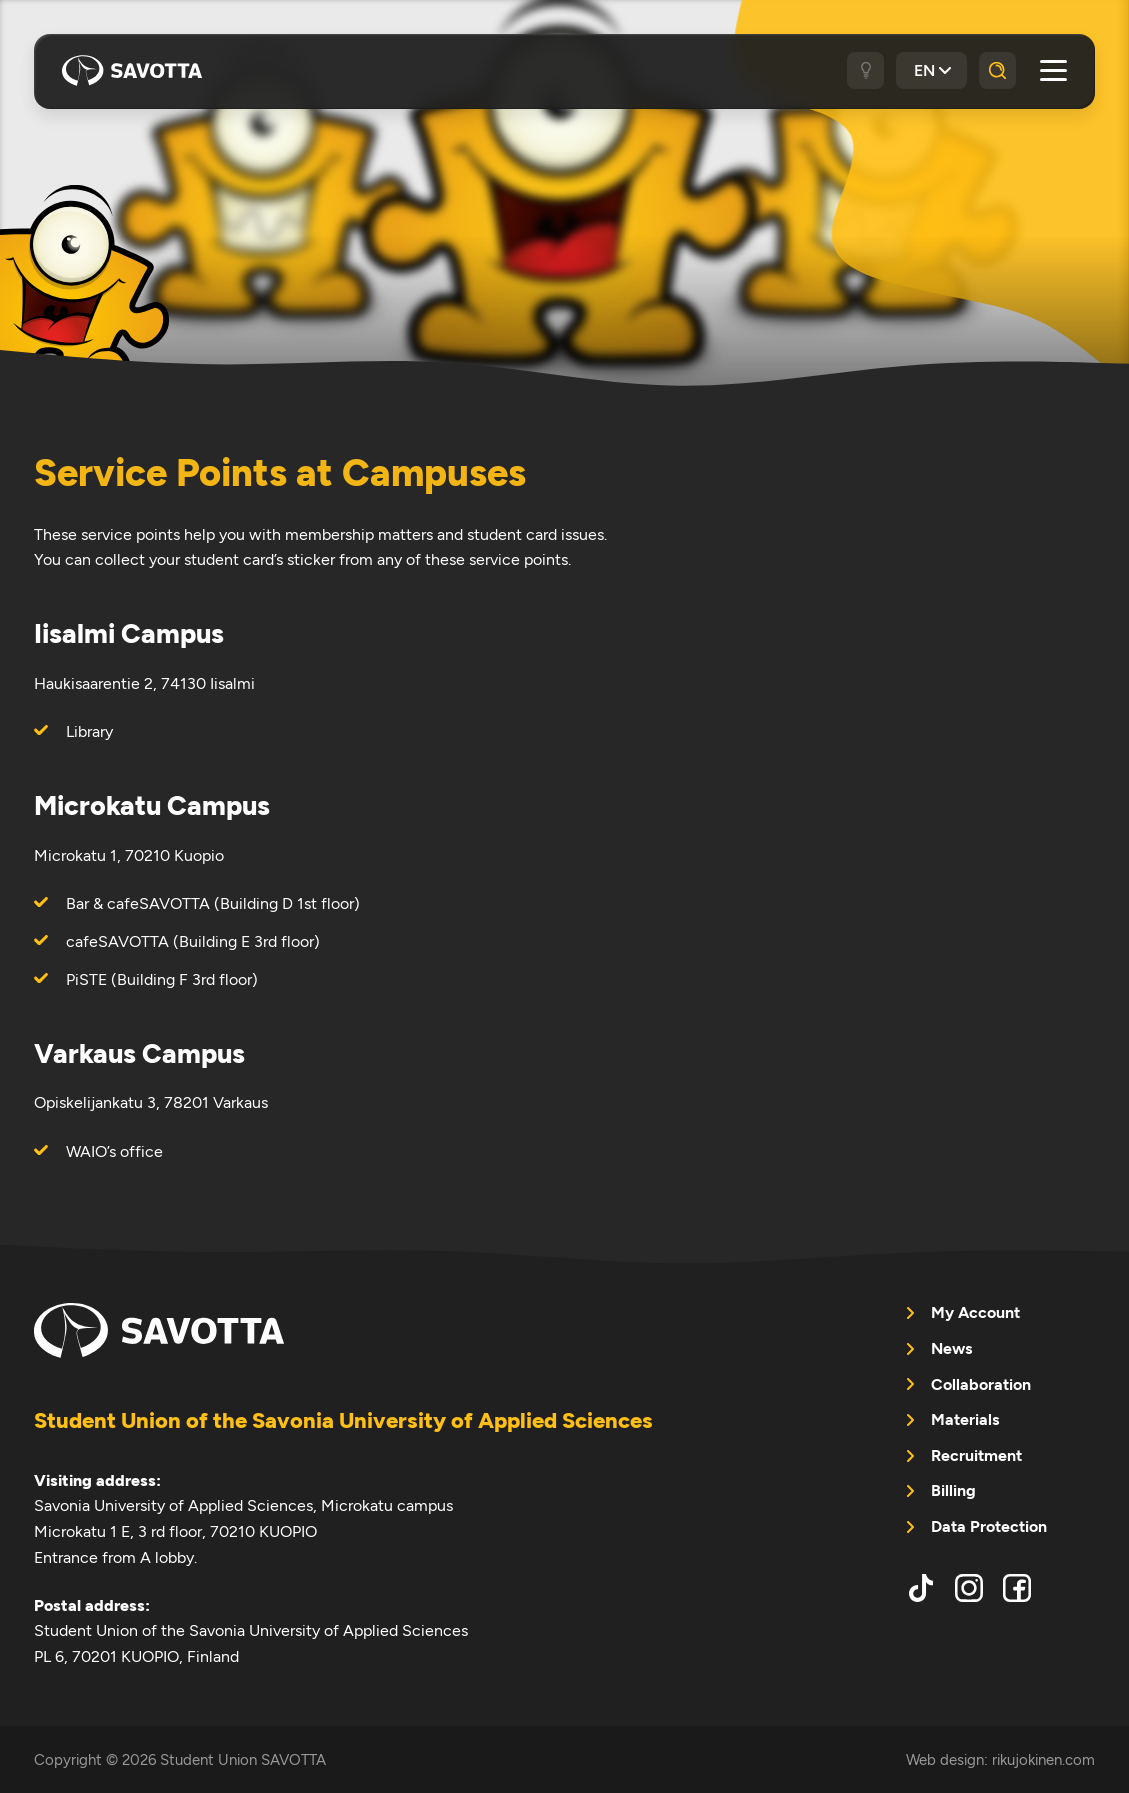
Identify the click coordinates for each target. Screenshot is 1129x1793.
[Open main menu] (1053, 70)
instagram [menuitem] (969, 1588)
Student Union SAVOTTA (132, 70)
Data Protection (989, 1526)
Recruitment (976, 1455)
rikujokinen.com (1043, 1759)
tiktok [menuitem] (921, 1588)
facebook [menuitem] (1017, 1588)
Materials (965, 1419)
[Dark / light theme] (865, 70)
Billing (953, 1490)
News (951, 1348)
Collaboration (981, 1384)
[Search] (997, 70)
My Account (975, 1312)
